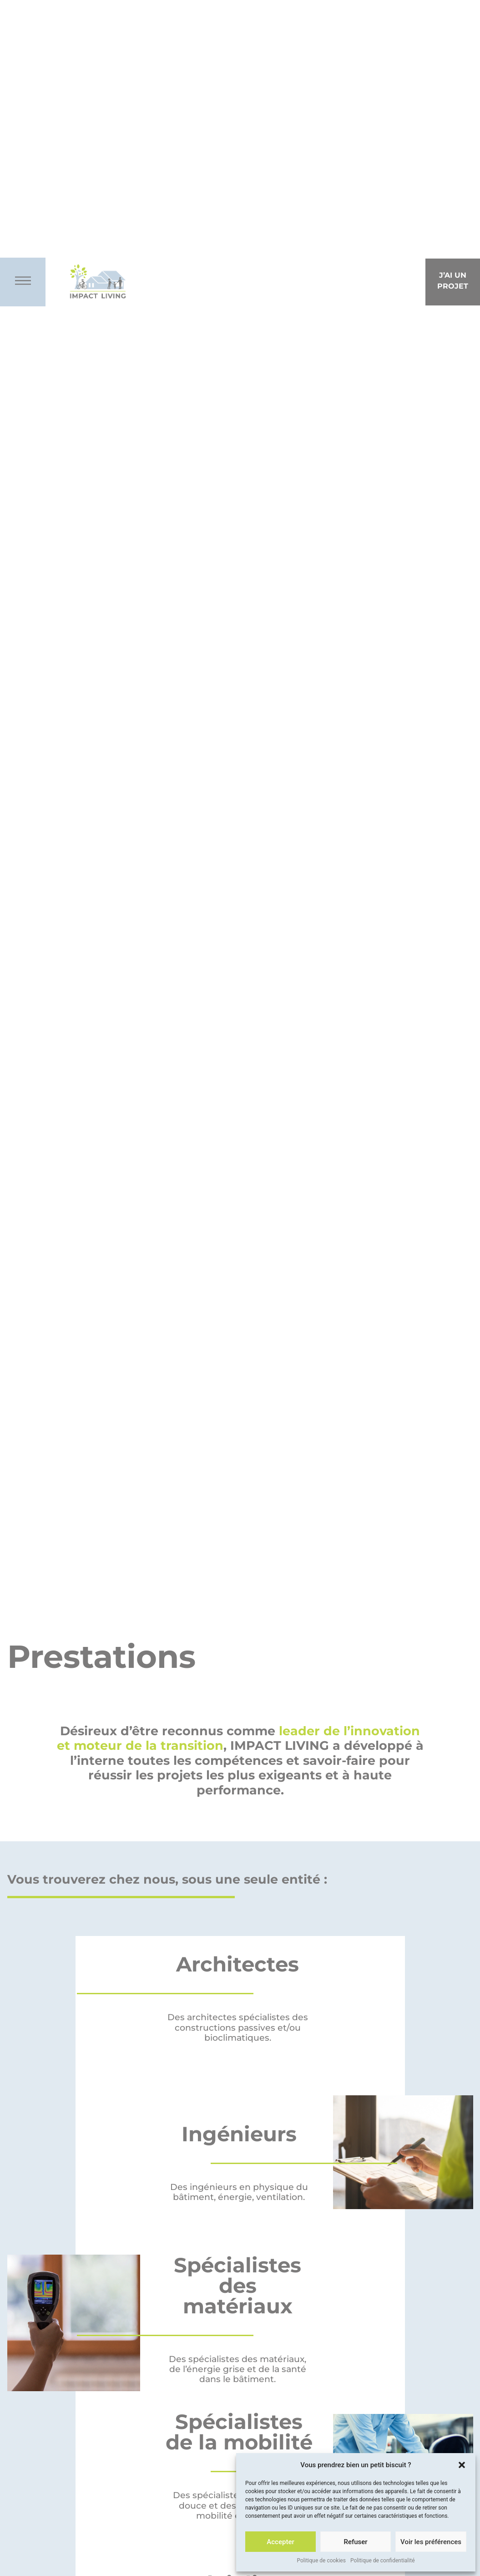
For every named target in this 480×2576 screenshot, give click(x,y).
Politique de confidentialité (382, 2560)
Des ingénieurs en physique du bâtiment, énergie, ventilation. (239, 2192)
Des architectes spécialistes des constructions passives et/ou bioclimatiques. (237, 2027)
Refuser (355, 2542)
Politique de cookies (321, 2560)
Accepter (280, 2542)
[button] (461, 2464)
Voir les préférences (430, 2542)
